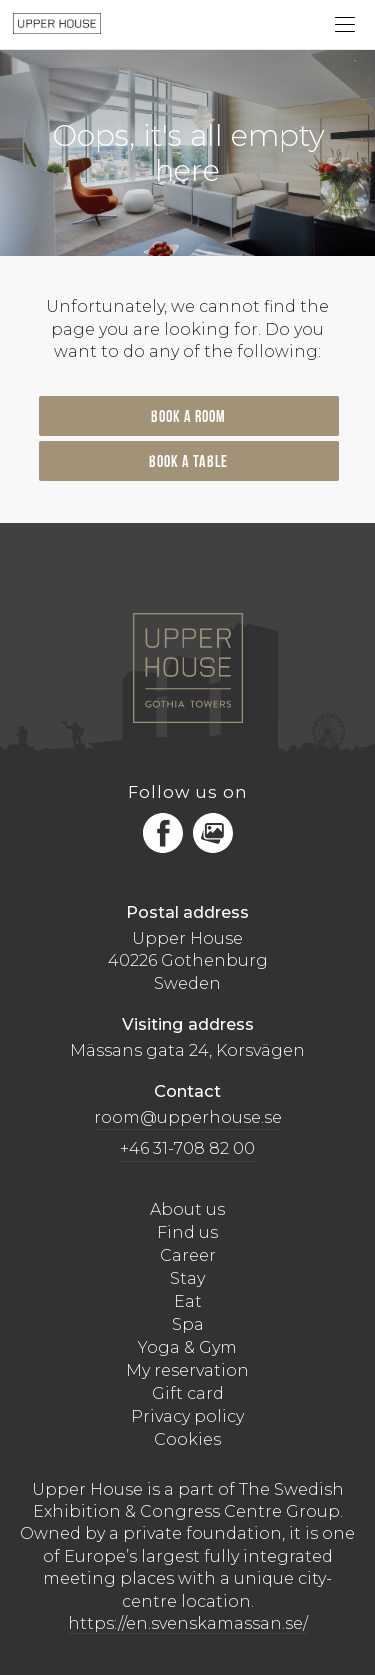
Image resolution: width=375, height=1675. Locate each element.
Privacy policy (187, 1416)
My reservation (187, 1370)
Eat (188, 1301)
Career (188, 1255)
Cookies (187, 1439)
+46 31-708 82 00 (187, 1148)
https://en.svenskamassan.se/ (188, 1623)
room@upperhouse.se (188, 1117)
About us (187, 1209)
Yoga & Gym (187, 1347)
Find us (187, 1232)
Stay (187, 1278)
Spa (188, 1324)
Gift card (188, 1393)
